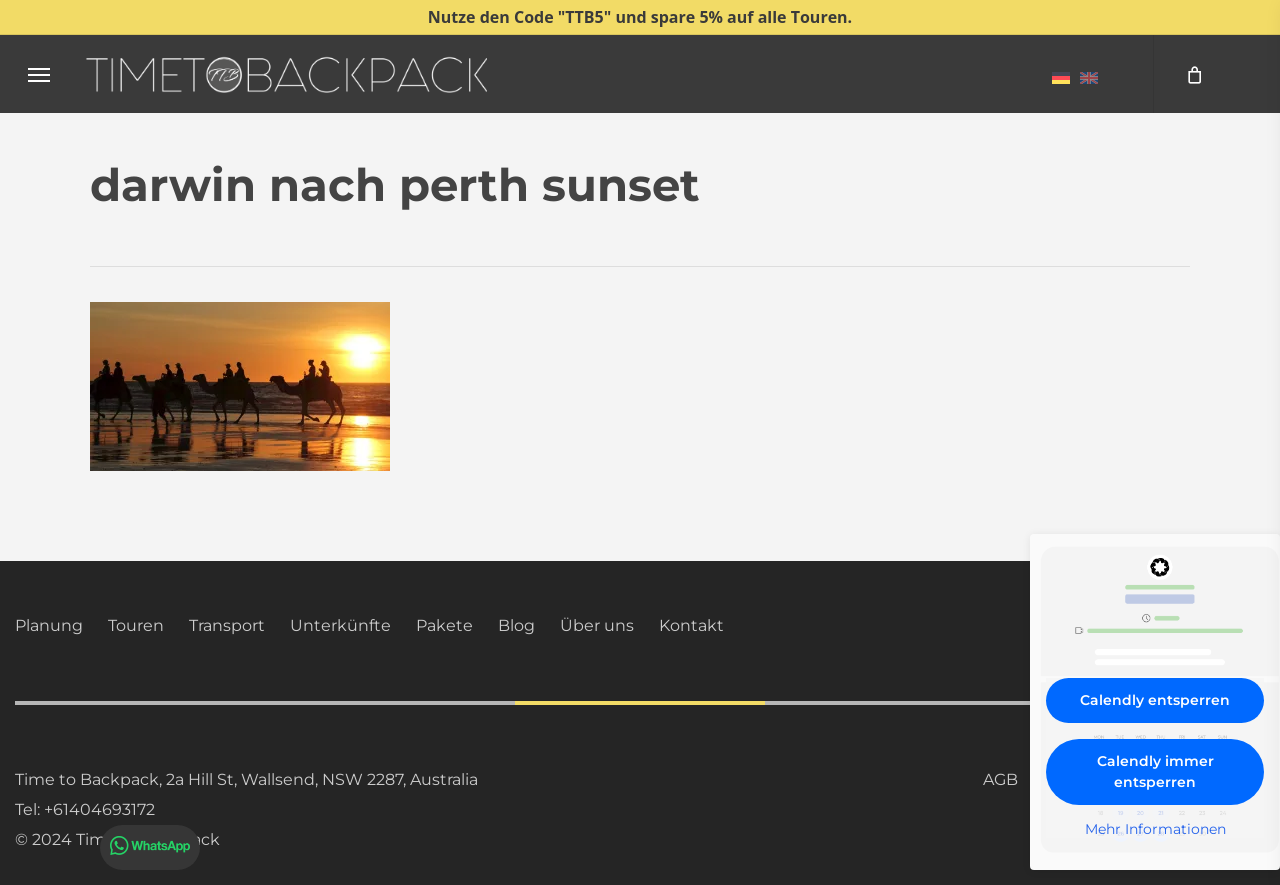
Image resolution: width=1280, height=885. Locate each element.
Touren (136, 625)
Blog (516, 625)
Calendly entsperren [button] (1155, 700)
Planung (49, 625)
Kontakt (691, 625)
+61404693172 (99, 809)
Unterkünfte (340, 625)
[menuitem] (1061, 77)
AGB (1000, 779)
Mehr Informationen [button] (1155, 829)
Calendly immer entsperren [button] (1155, 771)
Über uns (597, 625)
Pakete (444, 625)
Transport (227, 625)
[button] (39, 74)
